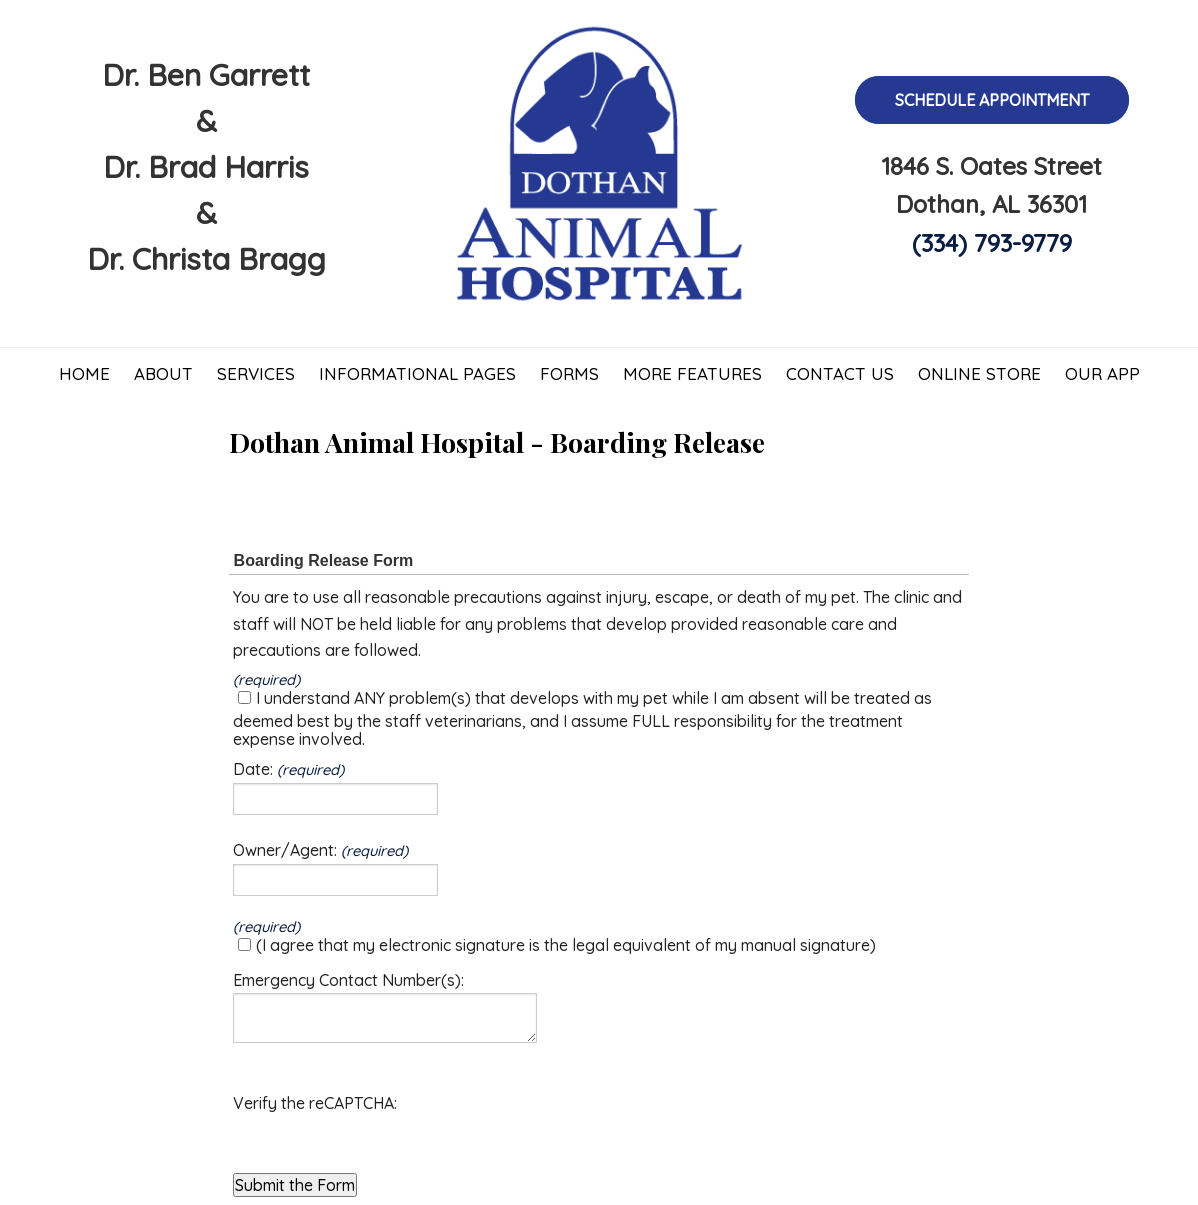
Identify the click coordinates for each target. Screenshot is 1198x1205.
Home (84, 373)
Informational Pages (417, 373)
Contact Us (840, 373)
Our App (1102, 373)
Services (256, 373)
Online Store (979, 373)
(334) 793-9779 (992, 243)
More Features (692, 373)
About (163, 373)
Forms (569, 373)
